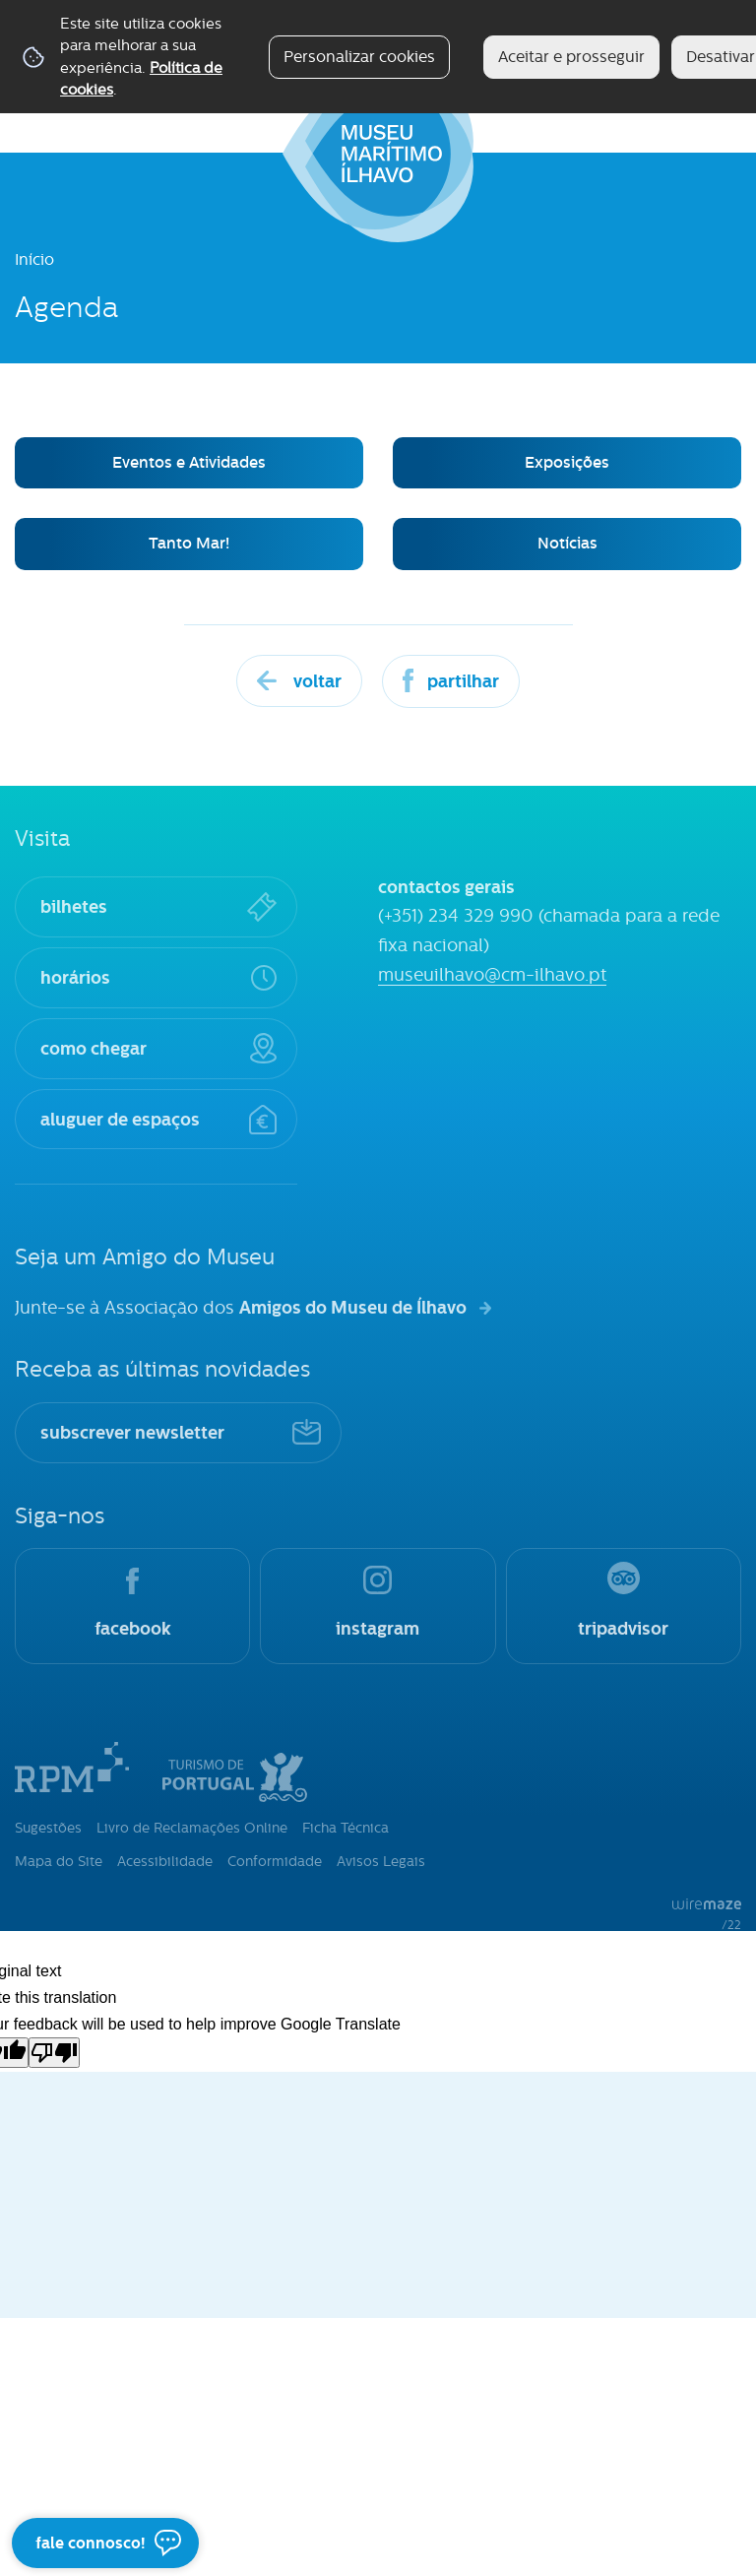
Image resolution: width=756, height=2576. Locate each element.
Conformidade (274, 1861)
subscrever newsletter (132, 1432)
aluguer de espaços (120, 1119)
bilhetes (73, 906)
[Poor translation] (54, 2052)
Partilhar (463, 681)
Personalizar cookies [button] (359, 56)
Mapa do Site (58, 1861)
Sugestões (48, 1827)
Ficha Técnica (345, 1827)
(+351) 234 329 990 (456, 916)
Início (34, 259)
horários (75, 977)
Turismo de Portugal (234, 1772)
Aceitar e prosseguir (571, 56)
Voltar (317, 681)
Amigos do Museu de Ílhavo (353, 1307)
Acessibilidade (165, 1861)
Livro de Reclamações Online (191, 1827)
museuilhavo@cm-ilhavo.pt (492, 975)
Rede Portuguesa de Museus (72, 1767)
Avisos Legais (381, 1861)
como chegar (93, 1048)
